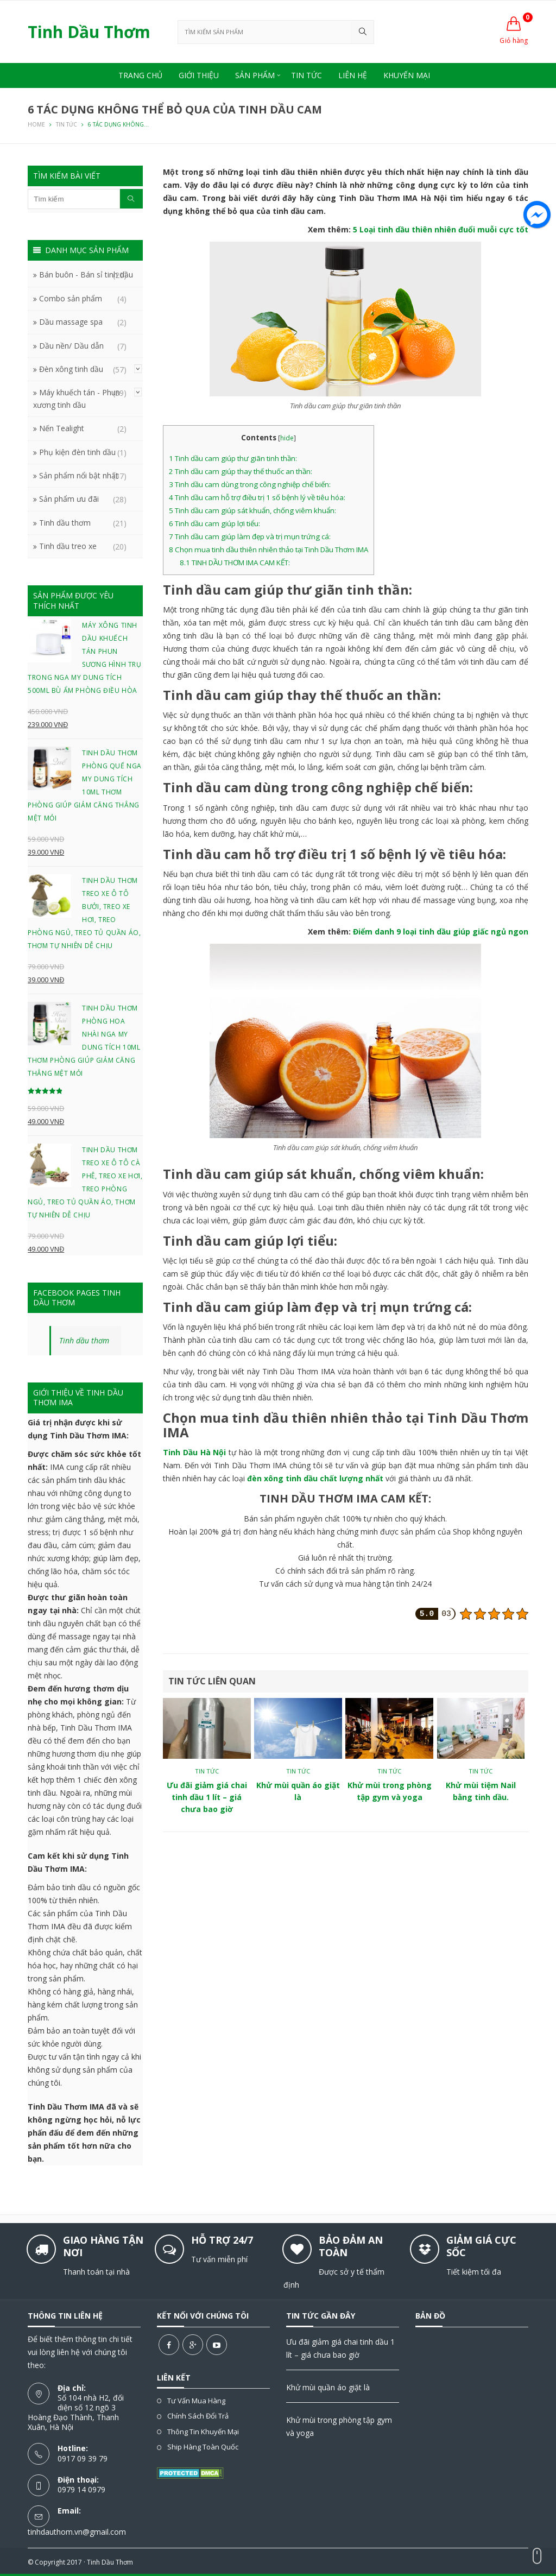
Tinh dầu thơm (65, 522)
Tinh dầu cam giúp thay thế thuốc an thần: (240, 471)
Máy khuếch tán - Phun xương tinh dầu (76, 398)
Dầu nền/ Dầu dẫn (71, 345)
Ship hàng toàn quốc (202, 2447)
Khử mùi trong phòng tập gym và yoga (339, 2426)
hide (287, 438)
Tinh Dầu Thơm (110, 2562)
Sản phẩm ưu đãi (69, 499)
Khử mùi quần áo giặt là (328, 2387)
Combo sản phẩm (70, 298)
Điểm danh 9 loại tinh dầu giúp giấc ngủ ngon (440, 931)
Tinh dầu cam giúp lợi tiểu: (214, 523)
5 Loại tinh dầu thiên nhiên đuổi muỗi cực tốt (440, 229)
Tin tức (207, 1771)
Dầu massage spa (71, 322)
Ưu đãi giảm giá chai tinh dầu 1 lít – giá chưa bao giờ (207, 1797)
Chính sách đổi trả (198, 2416)
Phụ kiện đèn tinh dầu (77, 452)
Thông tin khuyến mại (203, 2431)
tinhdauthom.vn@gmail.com (77, 2532)
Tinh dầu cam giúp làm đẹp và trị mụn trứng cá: (250, 536)
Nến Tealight (61, 428)
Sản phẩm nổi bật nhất (78, 475)
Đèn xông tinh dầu (71, 369)
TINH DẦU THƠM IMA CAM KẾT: (235, 562)
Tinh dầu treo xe (68, 546)
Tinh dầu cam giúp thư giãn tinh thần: (233, 458)
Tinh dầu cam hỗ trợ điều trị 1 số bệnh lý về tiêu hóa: (257, 497)
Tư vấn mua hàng (196, 2400)
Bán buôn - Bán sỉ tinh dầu (86, 274)
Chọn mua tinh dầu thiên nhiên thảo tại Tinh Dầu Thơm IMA (268, 549)
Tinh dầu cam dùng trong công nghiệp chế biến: (250, 484)
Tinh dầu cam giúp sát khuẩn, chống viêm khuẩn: (252, 510)
